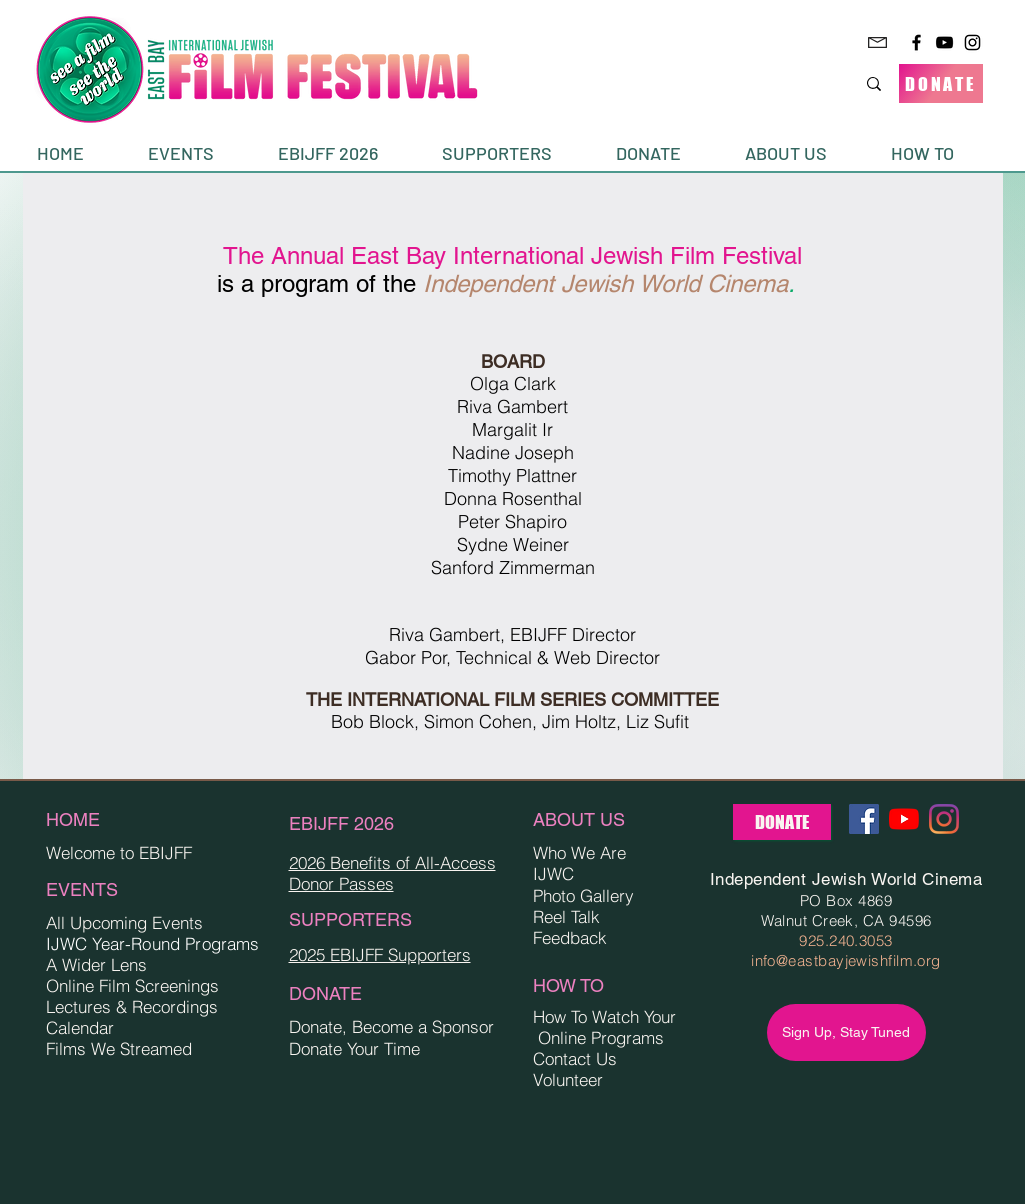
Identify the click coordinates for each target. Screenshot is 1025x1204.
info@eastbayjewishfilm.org (846, 960)
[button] (198, 153)
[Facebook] (916, 42)
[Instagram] (972, 42)
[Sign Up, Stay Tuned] (846, 1032)
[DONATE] (941, 83)
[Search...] (800, 83)
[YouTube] (944, 42)
